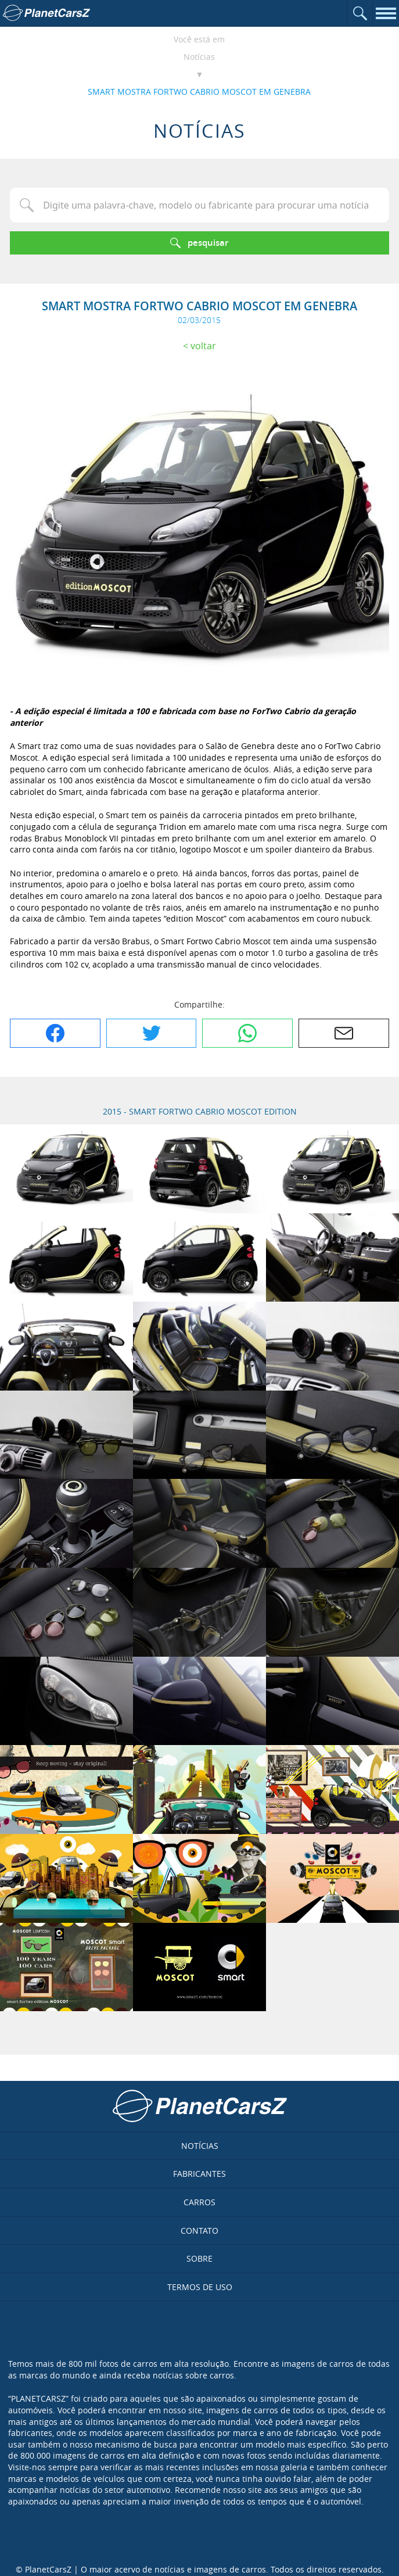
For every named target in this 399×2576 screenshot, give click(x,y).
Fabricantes (199, 2173)
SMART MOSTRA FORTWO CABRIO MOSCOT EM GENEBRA (199, 91)
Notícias (199, 56)
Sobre (199, 2258)
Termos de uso (199, 2286)
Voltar (203, 345)
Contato (199, 2230)
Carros (199, 2202)
